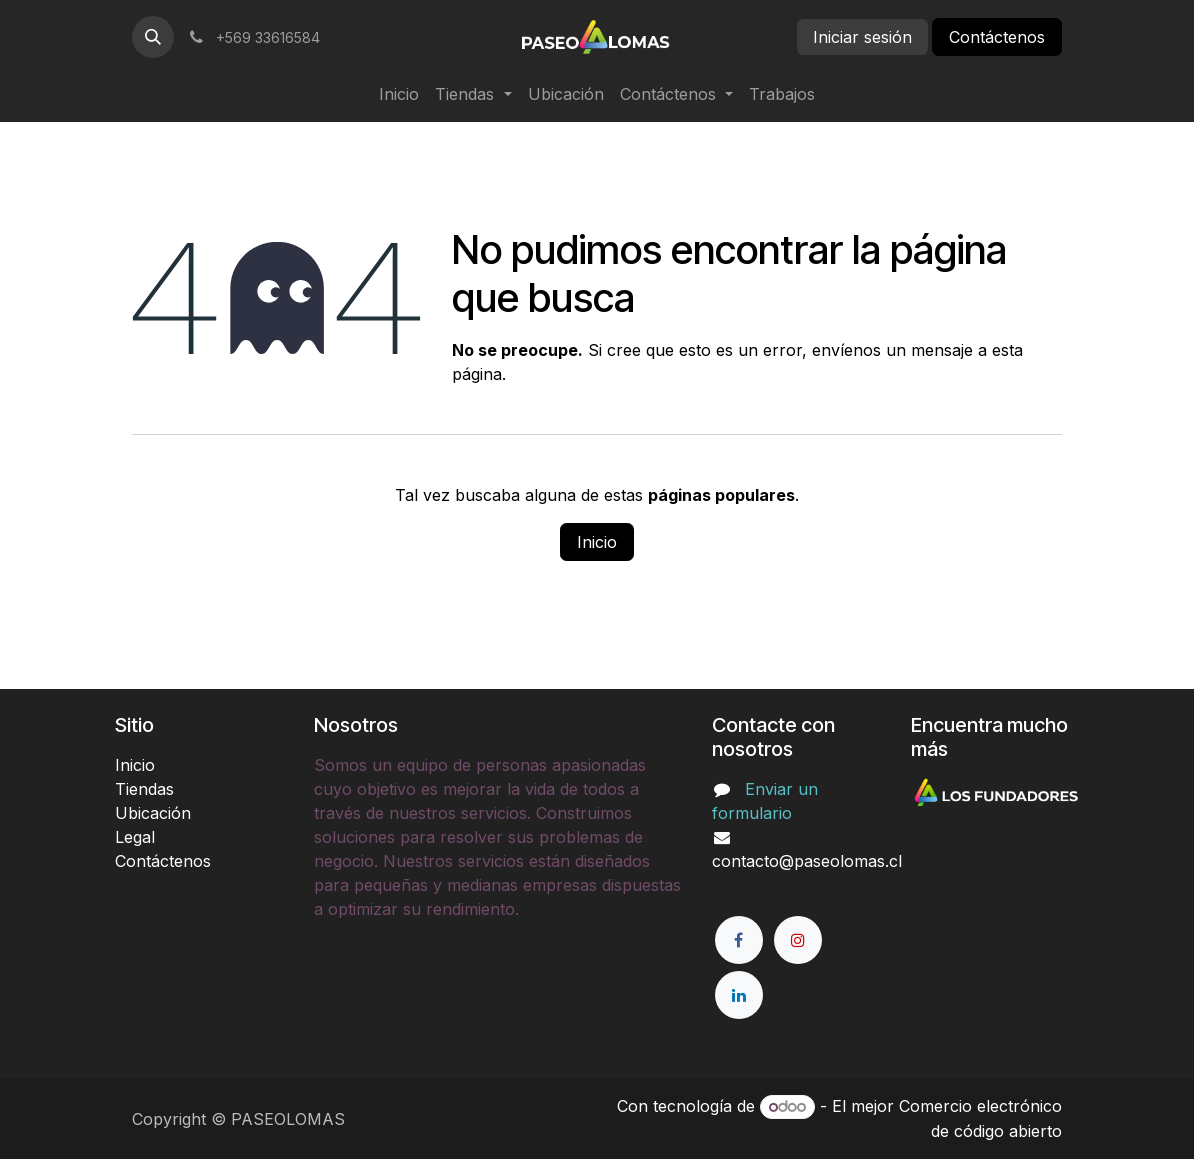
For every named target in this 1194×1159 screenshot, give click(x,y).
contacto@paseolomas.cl (807, 861)
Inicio (597, 542)
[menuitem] (399, 94)
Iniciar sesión (862, 37)
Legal (135, 837)
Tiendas (144, 789)
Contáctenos (997, 37)
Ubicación (153, 813)
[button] (153, 37)
